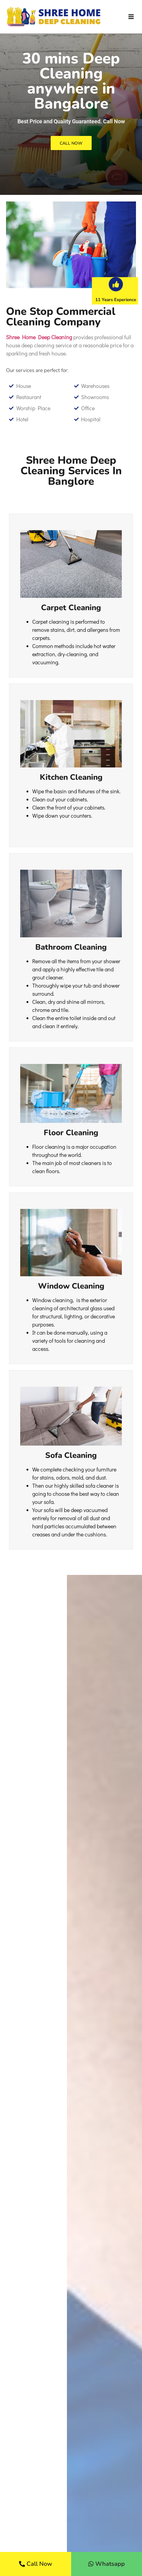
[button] (131, 16)
